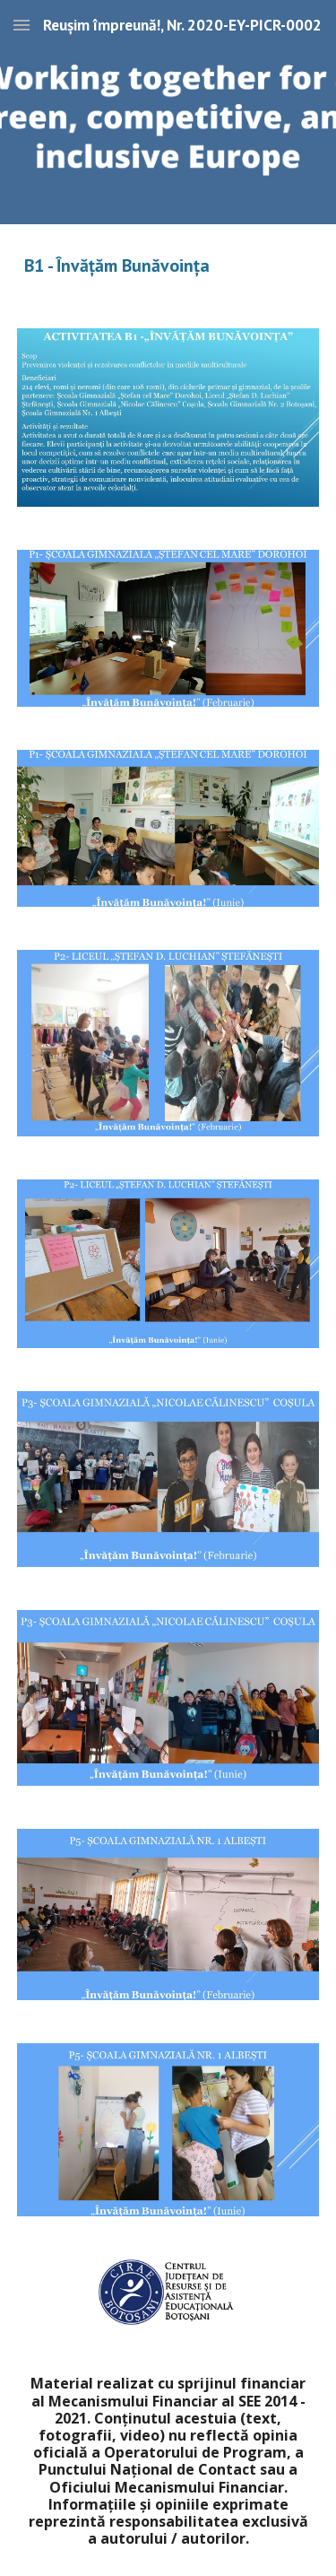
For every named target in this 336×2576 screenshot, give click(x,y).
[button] (21, 24)
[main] (168, 265)
